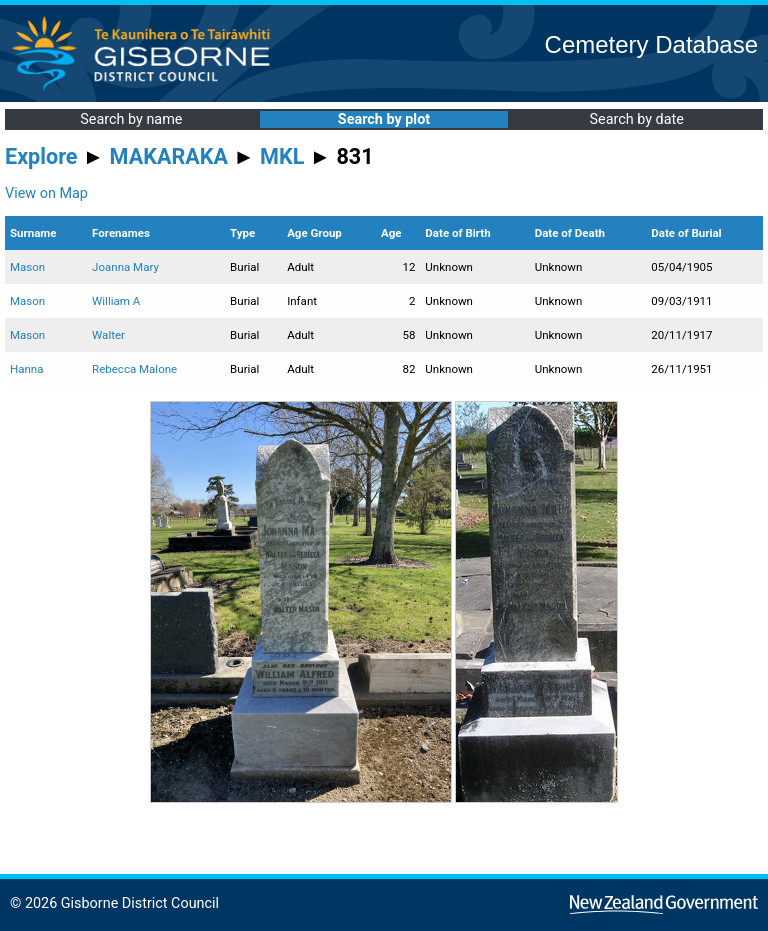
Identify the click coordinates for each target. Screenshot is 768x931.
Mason (27, 267)
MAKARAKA (169, 156)
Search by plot (384, 119)
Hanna (26, 369)
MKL (282, 156)
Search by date (636, 119)
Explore (41, 156)
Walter (108, 335)
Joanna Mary (125, 267)
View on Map (46, 193)
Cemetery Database (651, 44)
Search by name (131, 119)
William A (116, 301)
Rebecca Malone (134, 369)
